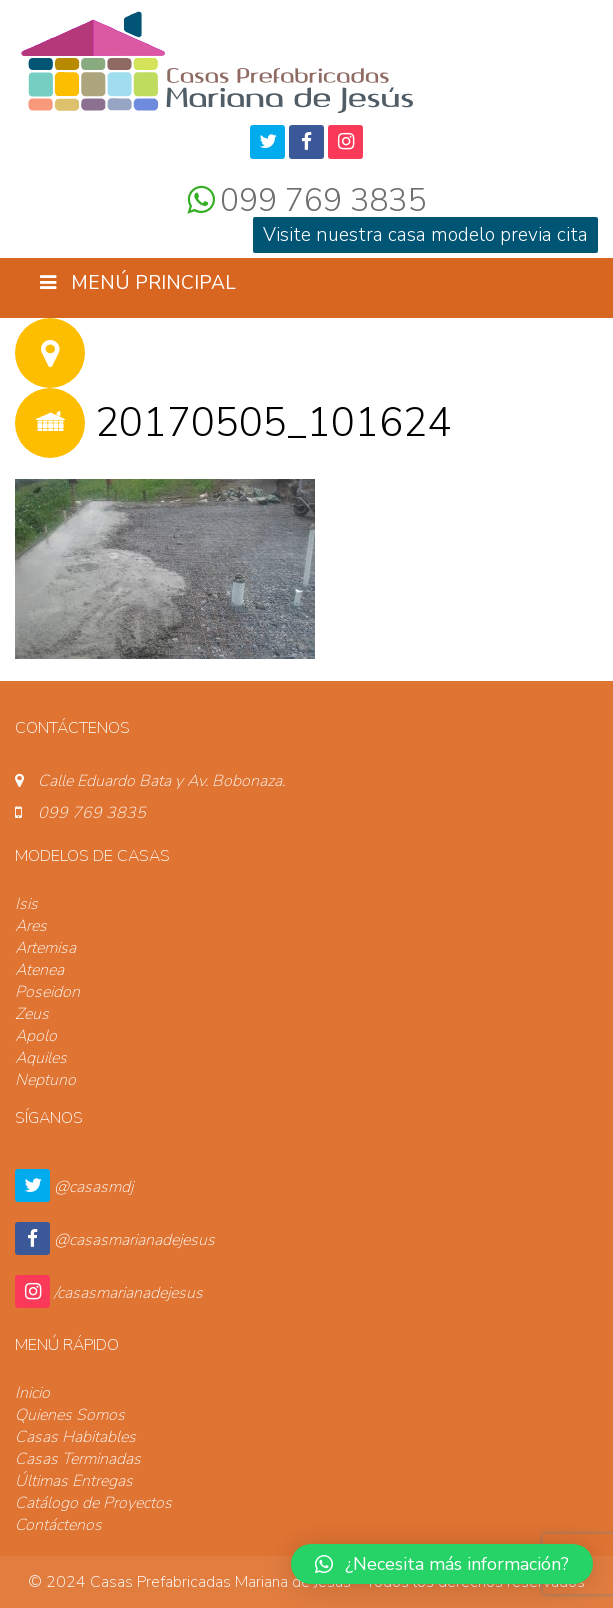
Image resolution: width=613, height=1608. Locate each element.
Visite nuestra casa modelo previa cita (425, 235)
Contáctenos (58, 1525)
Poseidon (47, 992)
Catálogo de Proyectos (93, 1503)
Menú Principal (138, 283)
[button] (442, 1564)
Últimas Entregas (74, 1481)
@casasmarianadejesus (134, 1240)
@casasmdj (93, 1187)
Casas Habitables (75, 1437)
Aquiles (41, 1058)
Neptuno (45, 1080)
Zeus (32, 1014)
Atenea (39, 970)
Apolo (36, 1036)
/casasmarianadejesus (128, 1293)
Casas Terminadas (78, 1459)
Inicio (32, 1393)
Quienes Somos (70, 1415)
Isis (26, 904)
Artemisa (45, 948)
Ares (31, 926)
